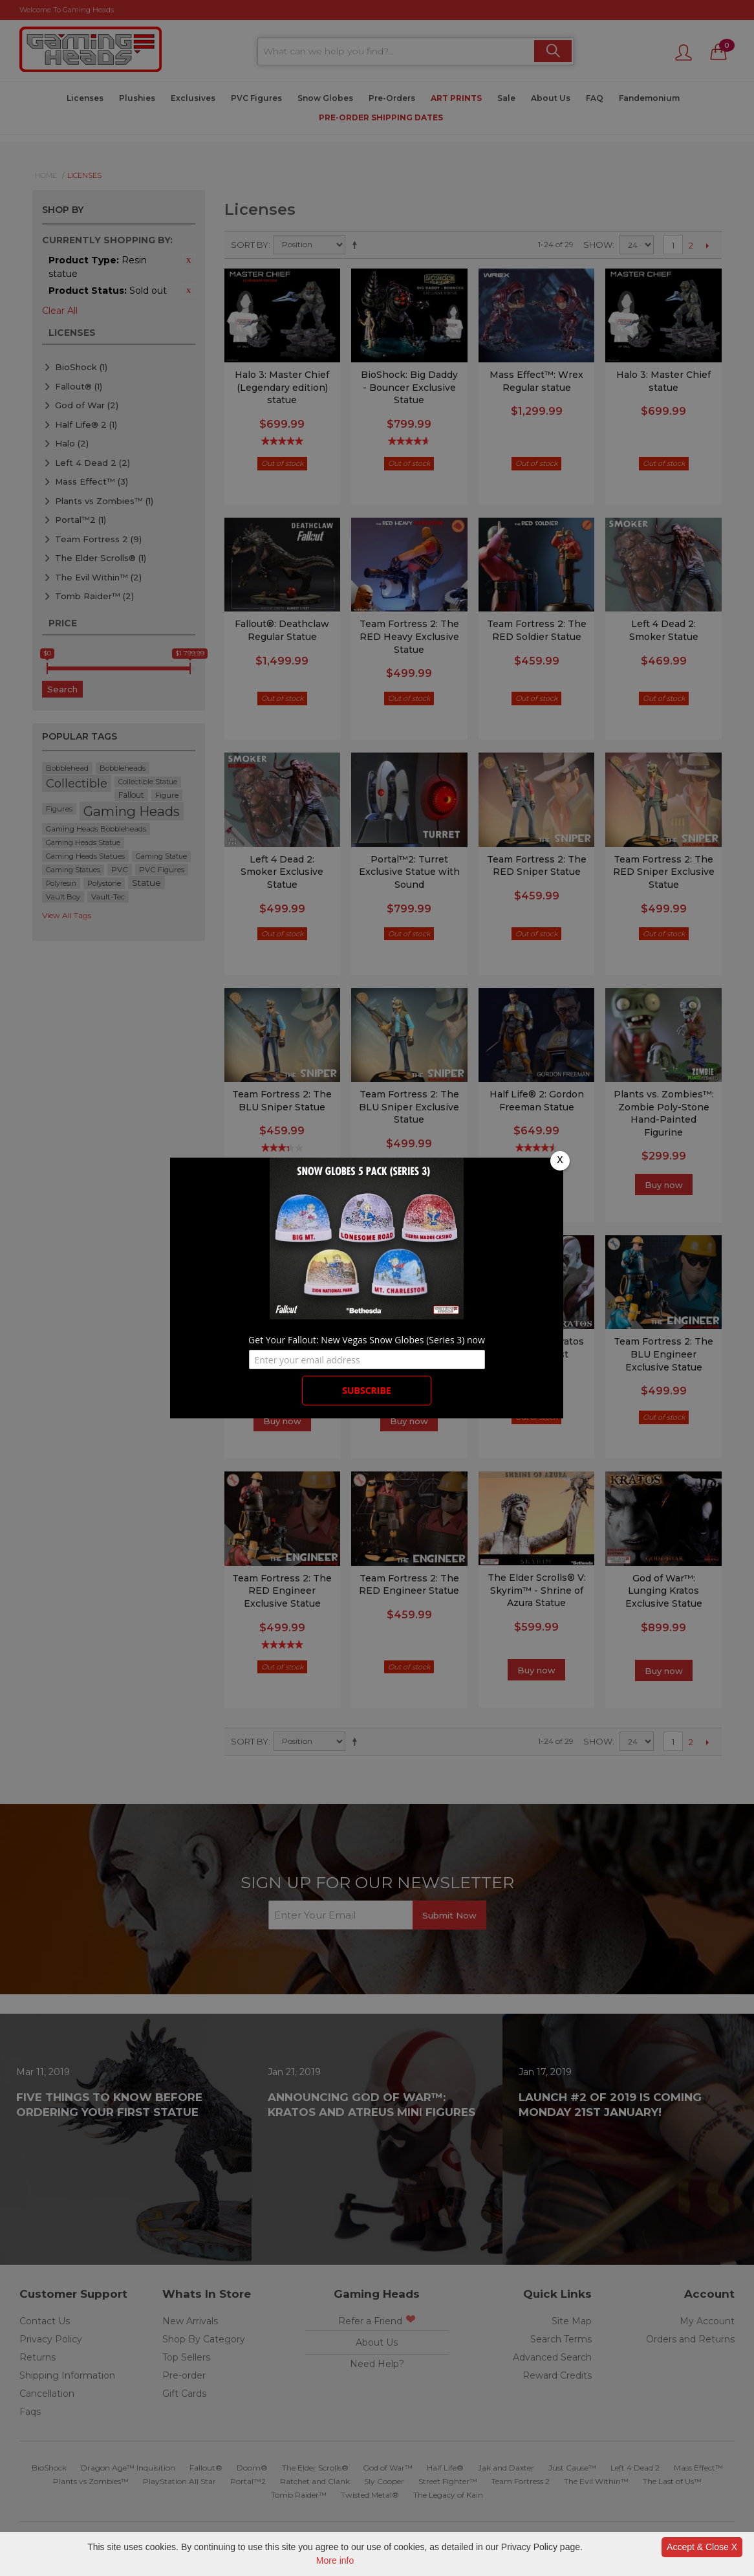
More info (335, 2560)
